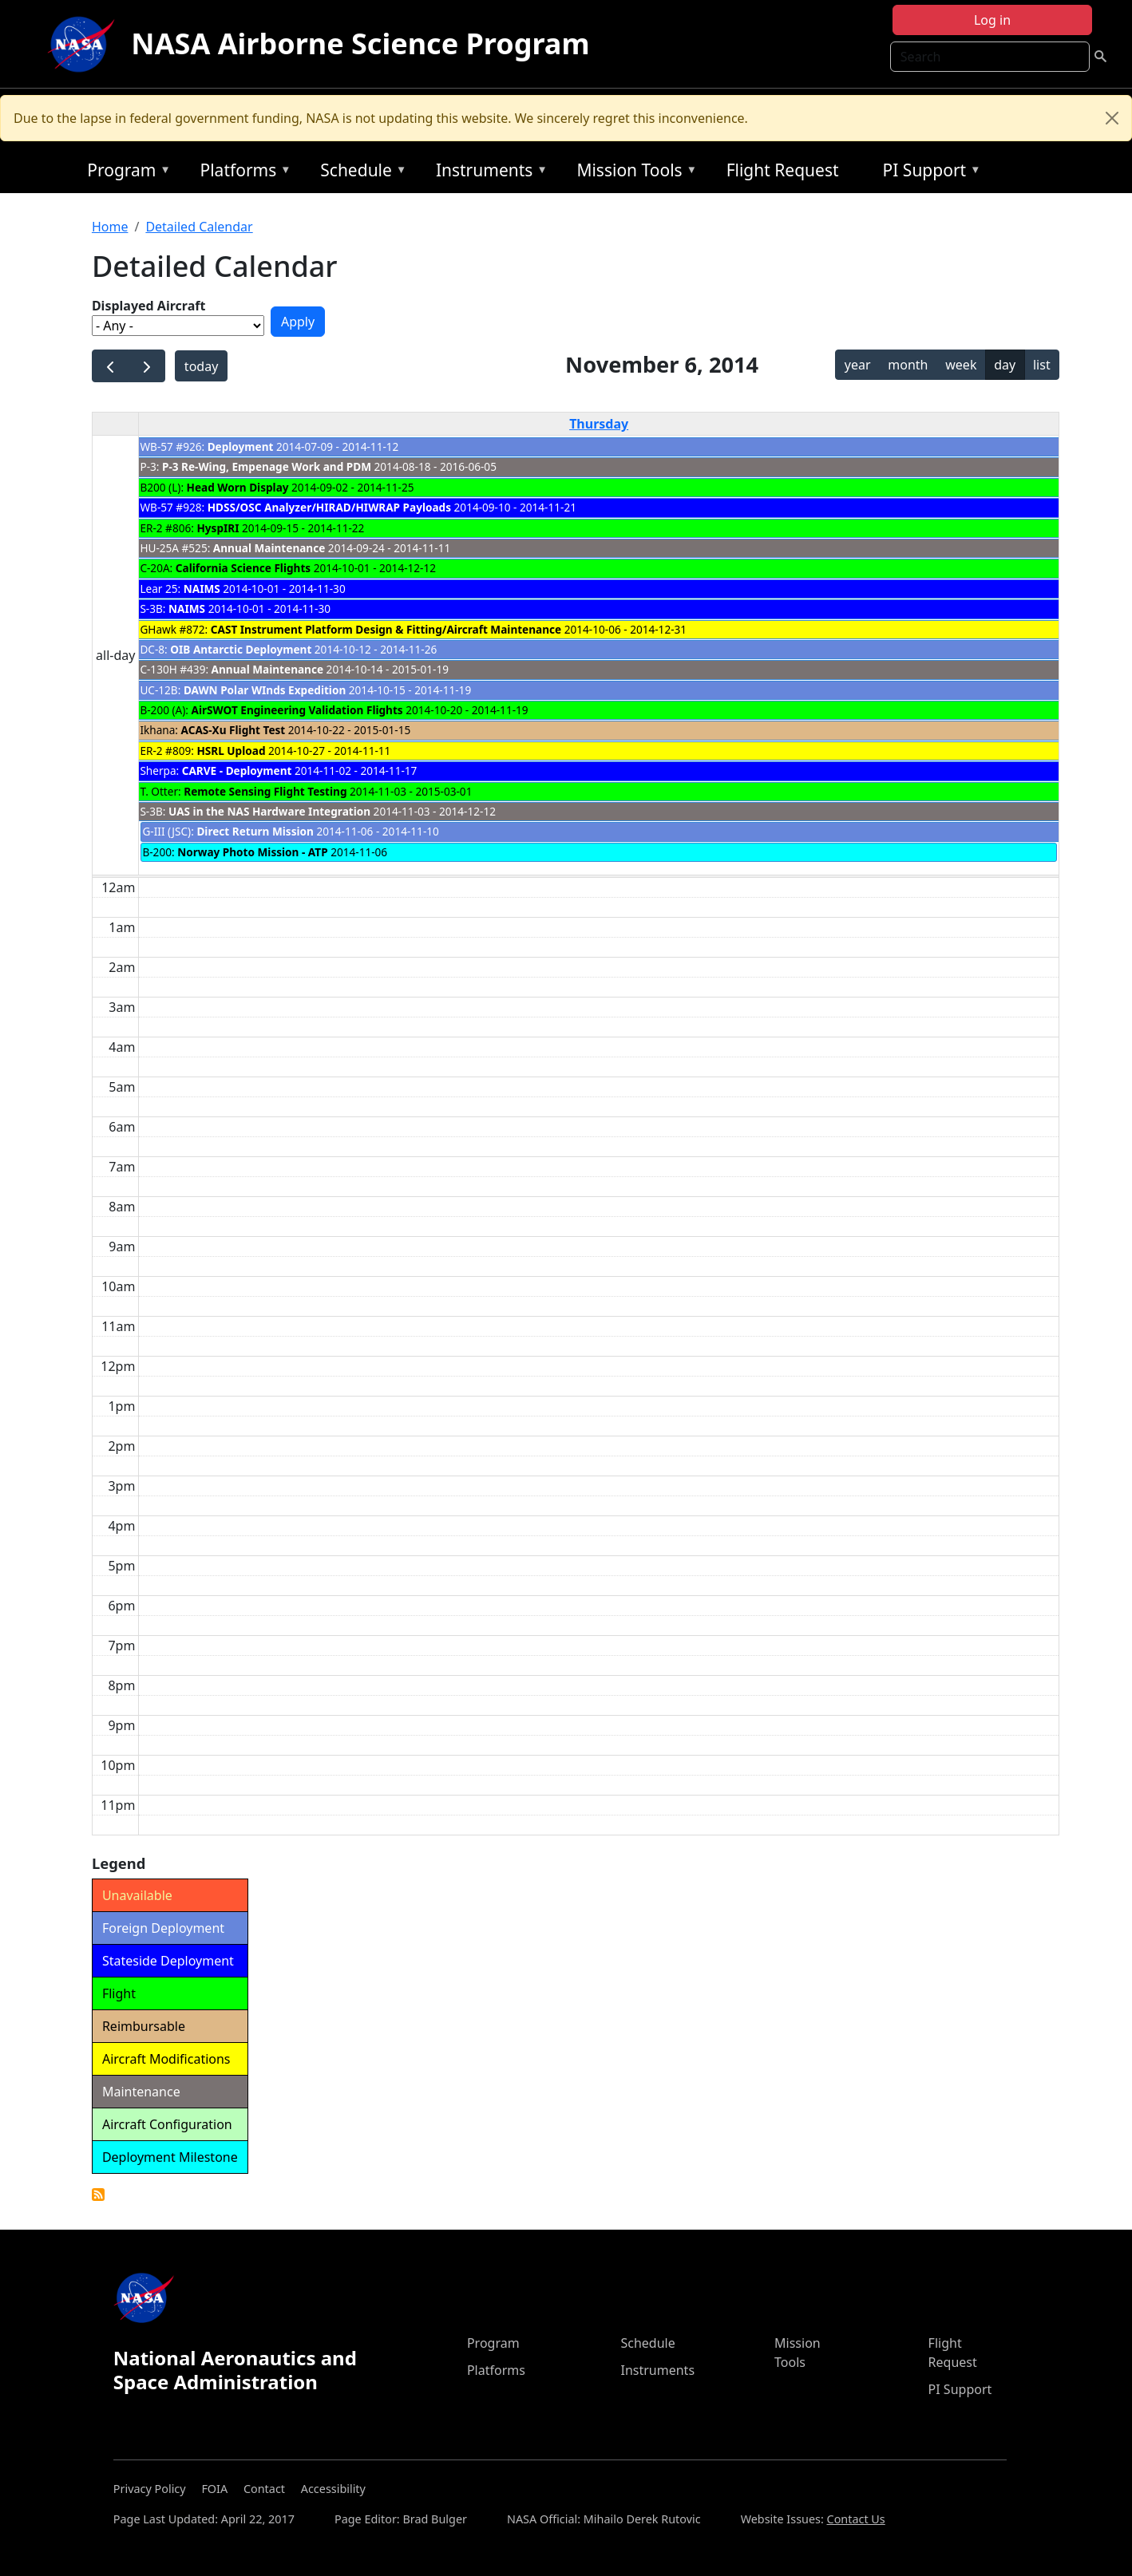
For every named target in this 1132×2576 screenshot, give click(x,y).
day (1004, 364)
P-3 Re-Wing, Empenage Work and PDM (266, 466)
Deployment (242, 446)
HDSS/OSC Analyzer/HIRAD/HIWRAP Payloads (331, 507)
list (1042, 364)
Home (110, 226)
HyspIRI (217, 527)
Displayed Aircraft (148, 305)
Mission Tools (632, 173)
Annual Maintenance (269, 547)
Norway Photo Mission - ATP (252, 851)
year (858, 364)
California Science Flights (243, 567)
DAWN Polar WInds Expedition (265, 689)
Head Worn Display (238, 487)
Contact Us (856, 2519)
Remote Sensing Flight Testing (265, 791)
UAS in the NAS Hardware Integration (269, 811)
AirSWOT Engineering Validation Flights (297, 709)
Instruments (488, 173)
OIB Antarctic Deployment (240, 649)
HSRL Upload (230, 750)
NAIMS (202, 588)
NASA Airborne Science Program (360, 43)
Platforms (241, 173)
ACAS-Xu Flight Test (233, 729)
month (908, 364)
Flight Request (782, 170)
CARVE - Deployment (237, 770)
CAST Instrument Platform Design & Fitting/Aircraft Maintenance (386, 629)
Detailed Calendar (198, 226)
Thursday (598, 424)
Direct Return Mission (255, 831)
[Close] (1112, 118)
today (201, 366)
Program (125, 173)
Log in (992, 20)
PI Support (928, 173)
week (960, 364)
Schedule (359, 173)
